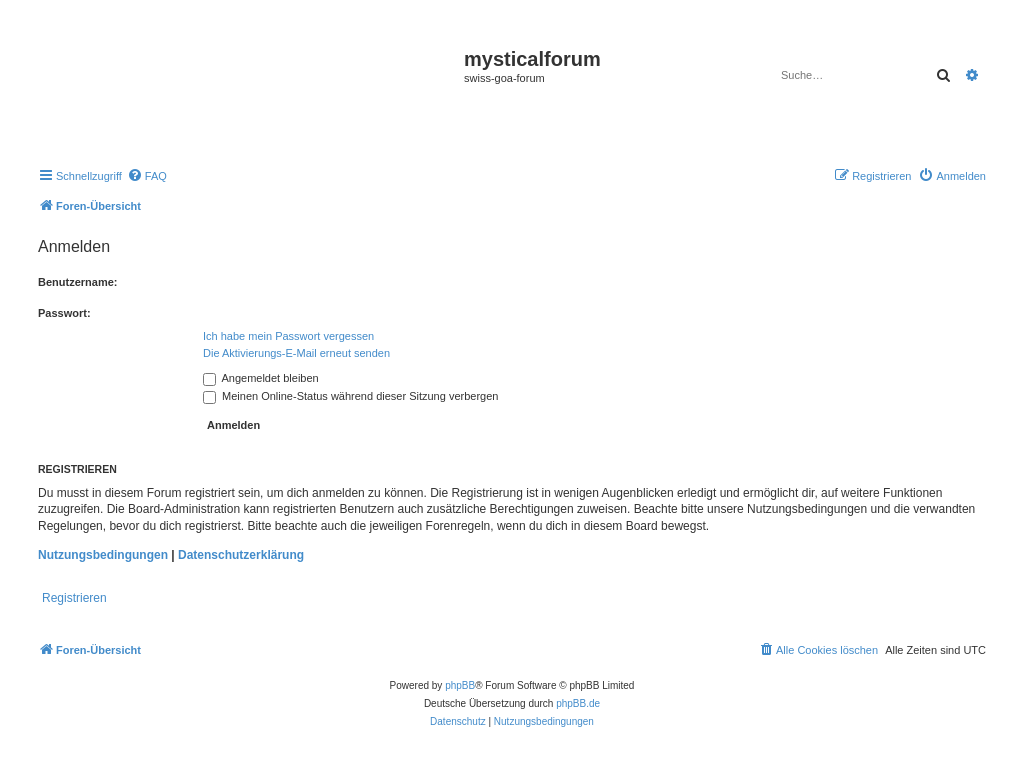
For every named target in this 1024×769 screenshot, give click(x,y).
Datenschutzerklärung (241, 555)
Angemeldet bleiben (261, 378)
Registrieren (74, 598)
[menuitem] (147, 176)
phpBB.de (578, 703)
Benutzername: (77, 282)
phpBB (460, 685)
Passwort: (64, 313)
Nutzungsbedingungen (103, 555)
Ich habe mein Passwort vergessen (288, 336)
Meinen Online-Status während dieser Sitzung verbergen (350, 396)
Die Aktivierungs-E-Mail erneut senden (296, 353)
